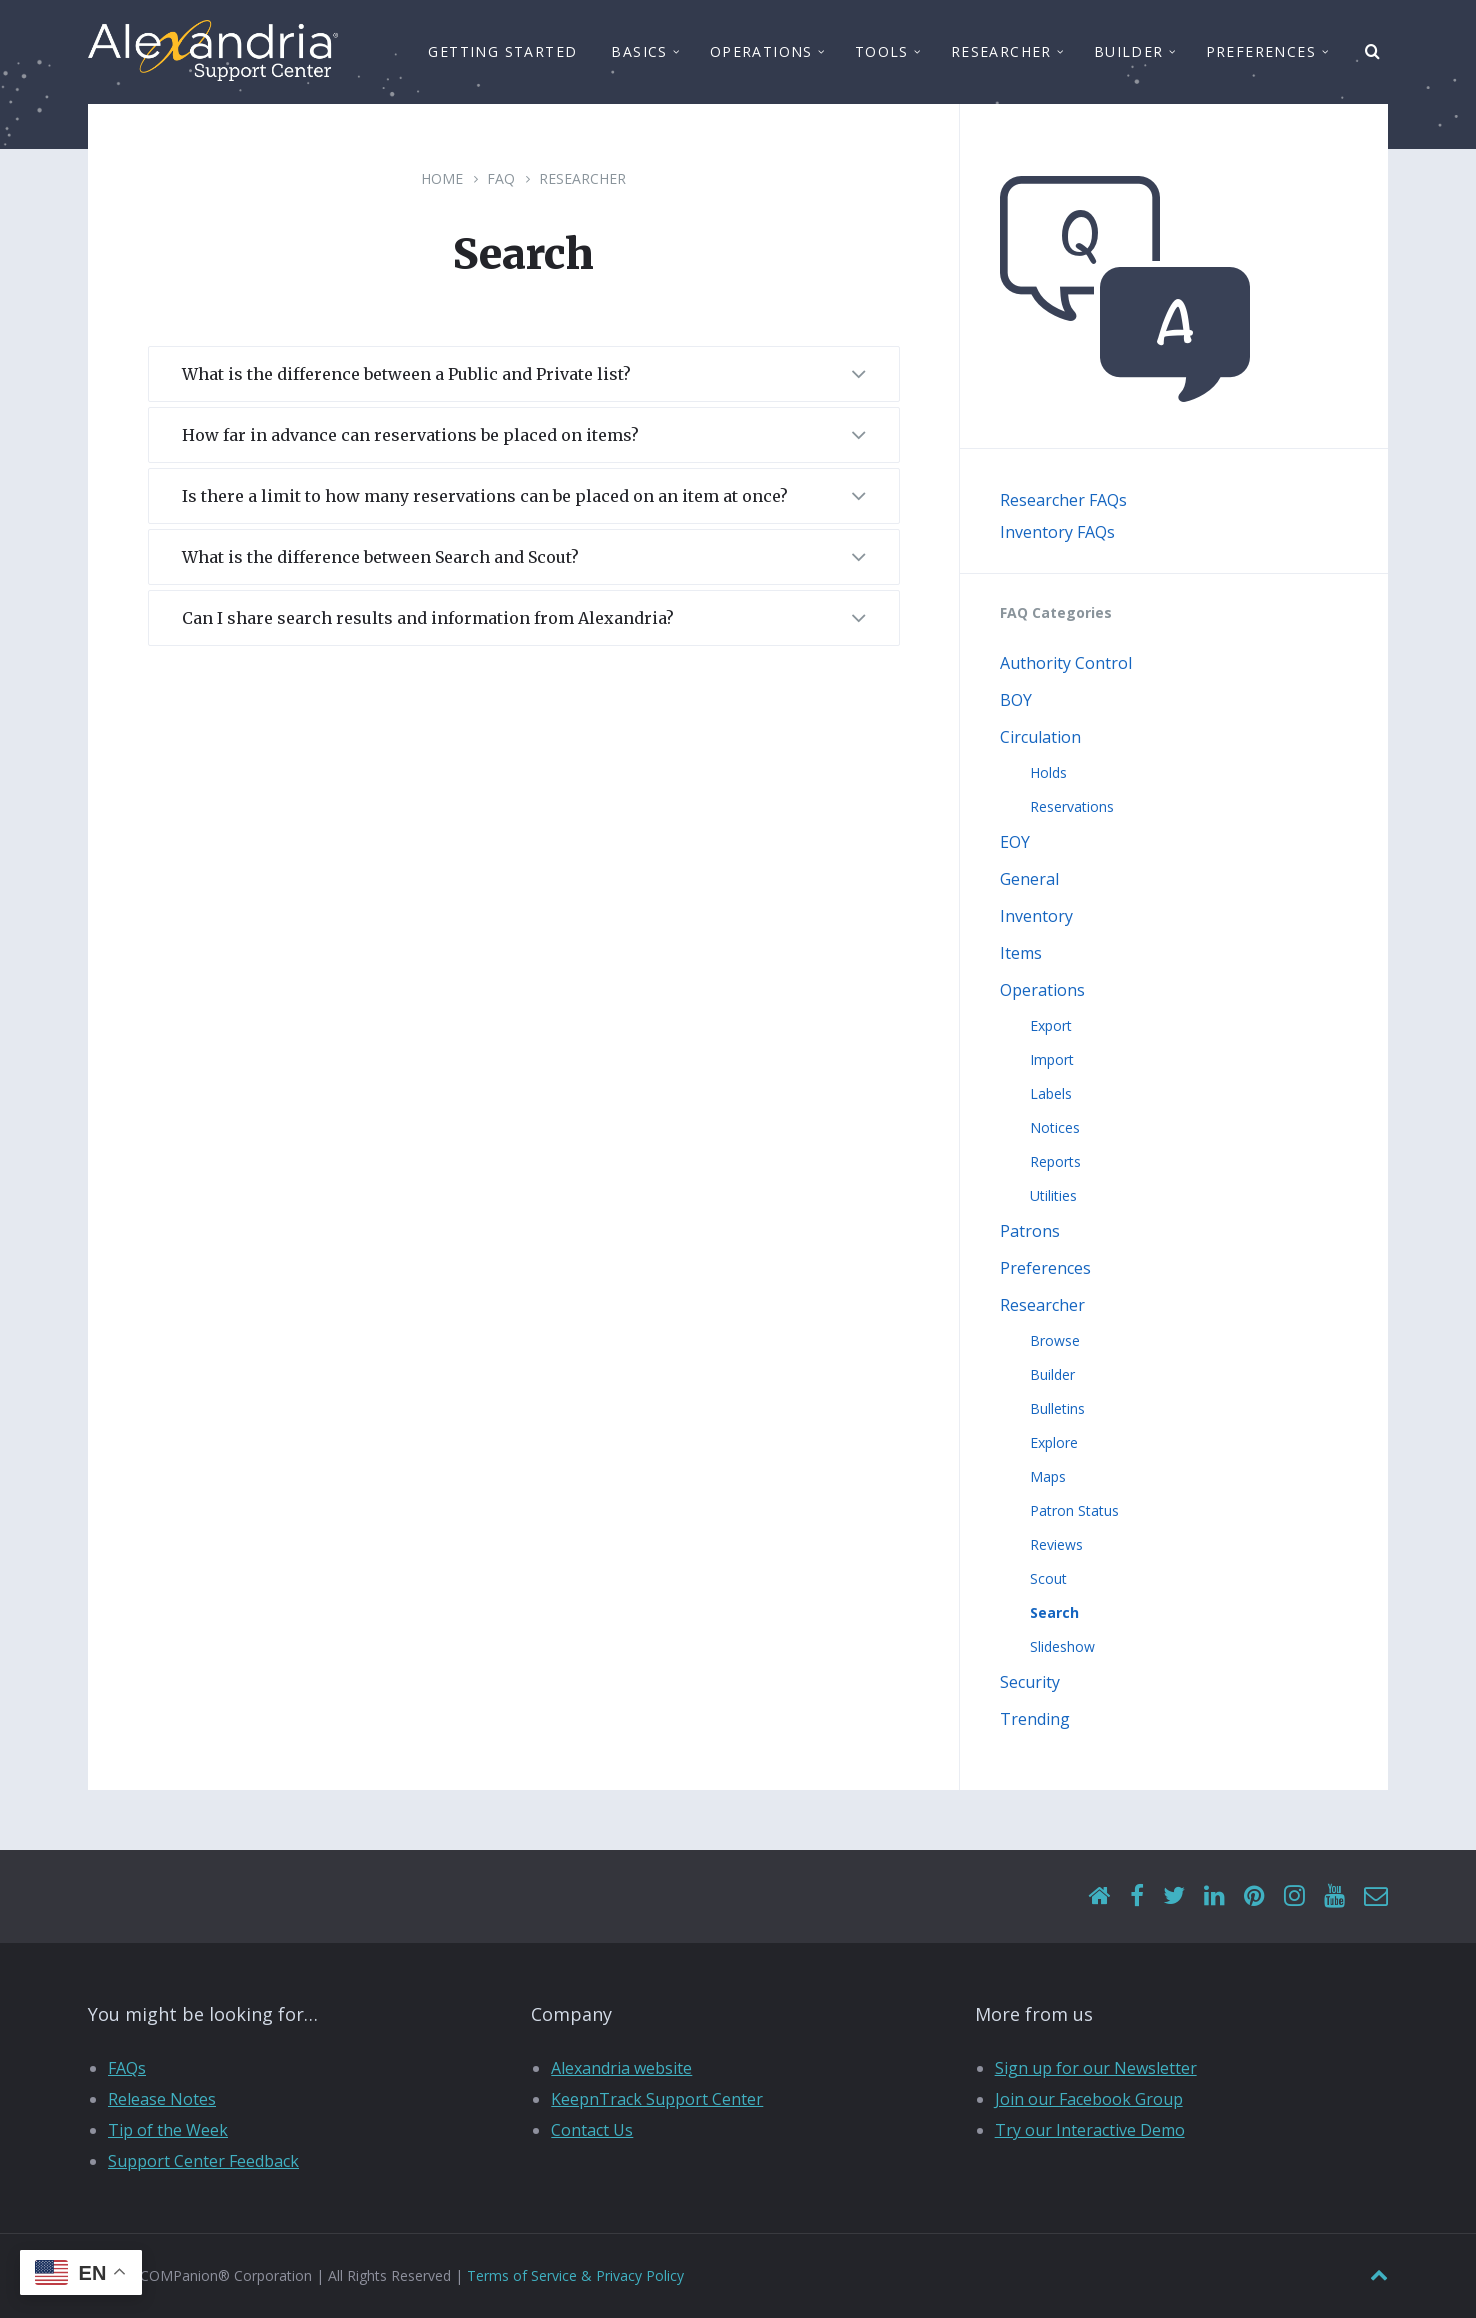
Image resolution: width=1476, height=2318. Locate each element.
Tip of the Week (168, 2130)
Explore (1054, 1442)
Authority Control (1066, 663)
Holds (1048, 772)
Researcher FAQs (1063, 500)
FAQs (127, 2068)
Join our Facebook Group (1089, 2099)
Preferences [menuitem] (1261, 52)
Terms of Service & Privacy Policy (575, 2275)
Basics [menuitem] (639, 52)
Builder (1052, 1374)
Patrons (1030, 1231)
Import (1052, 1059)
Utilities (1053, 1195)
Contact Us (592, 2130)
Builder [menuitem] (1129, 52)
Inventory (1036, 916)
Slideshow (1062, 1646)
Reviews (1056, 1544)
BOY (1016, 700)
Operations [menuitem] (761, 52)
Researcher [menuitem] (1001, 52)
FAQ (501, 178)
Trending (1035, 1719)
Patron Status (1074, 1510)
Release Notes (162, 2099)
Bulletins (1057, 1408)
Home (442, 178)
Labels (1051, 1093)
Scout (1048, 1578)
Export (1051, 1025)
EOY (1015, 842)
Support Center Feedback (203, 2161)
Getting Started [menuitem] (502, 52)
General (1029, 879)
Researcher (582, 178)
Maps (1048, 1476)
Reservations (1072, 806)
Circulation (1040, 737)
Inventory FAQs (1057, 532)
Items (1021, 953)
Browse (1055, 1340)
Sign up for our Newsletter (1096, 2068)
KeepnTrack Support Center (657, 2099)
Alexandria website (621, 2068)
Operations (1042, 990)
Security (1030, 1682)
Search (1054, 1612)
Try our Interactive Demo (1090, 2130)
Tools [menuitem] (882, 52)
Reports (1055, 1161)
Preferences (1045, 1268)
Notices (1055, 1127)
